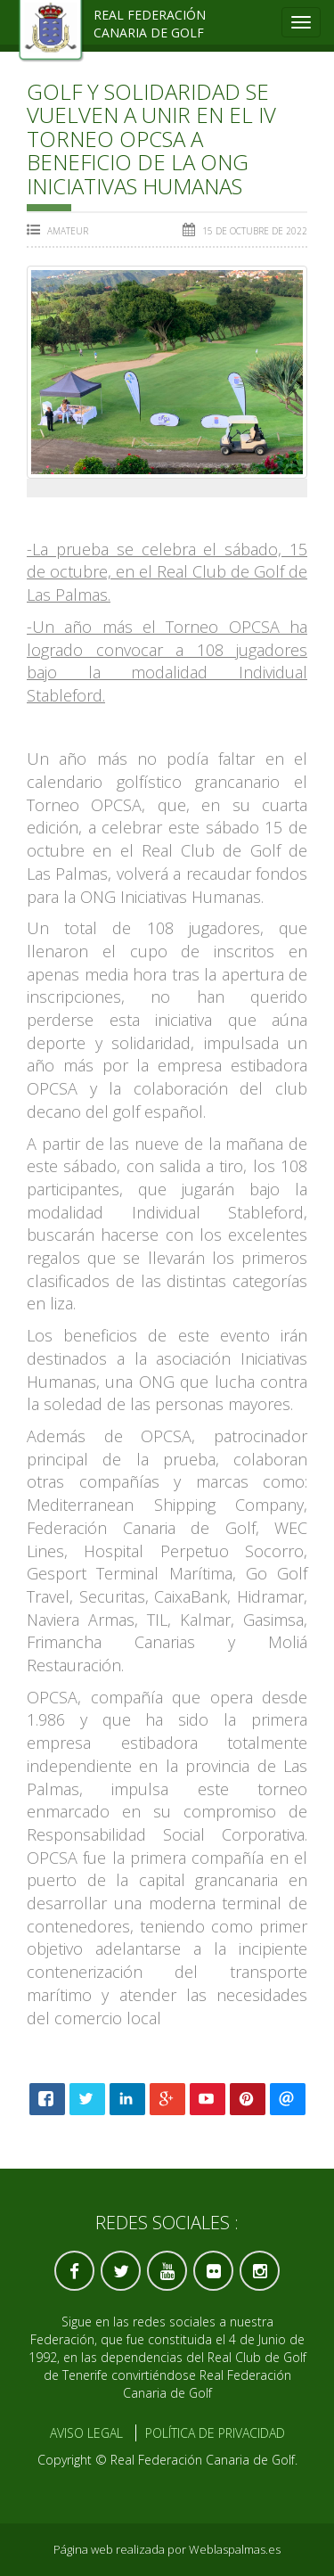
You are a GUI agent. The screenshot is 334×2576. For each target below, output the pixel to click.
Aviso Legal (86, 2432)
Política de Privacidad (215, 2432)
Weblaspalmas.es (235, 2549)
